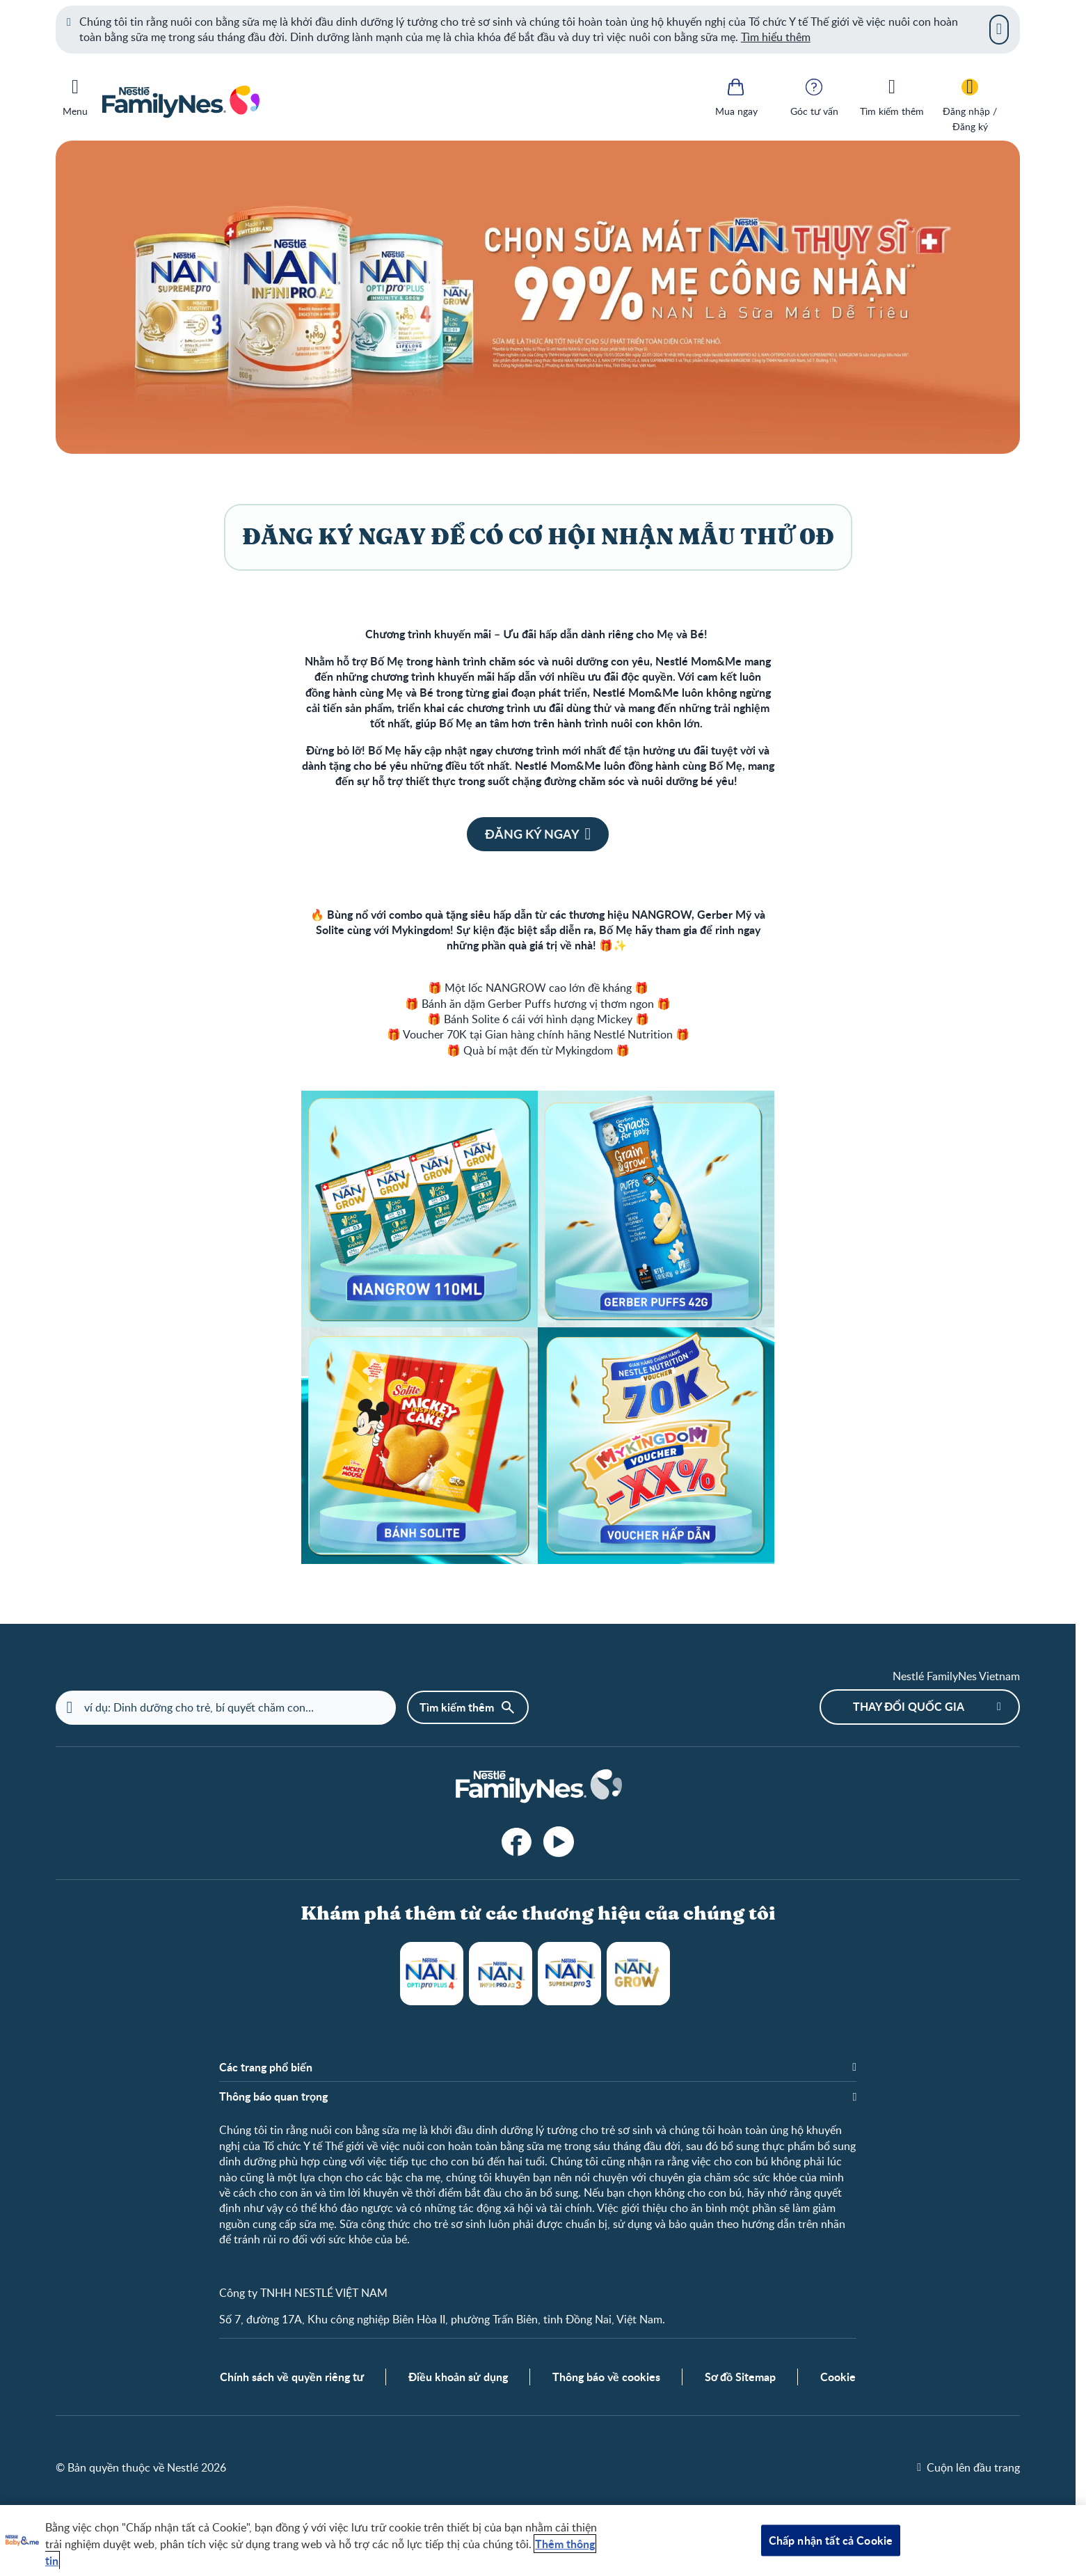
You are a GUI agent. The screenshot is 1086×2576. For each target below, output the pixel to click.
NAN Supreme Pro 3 (569, 1973)
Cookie (838, 2377)
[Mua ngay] (736, 96)
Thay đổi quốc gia (908, 1706)
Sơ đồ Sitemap (740, 2377)
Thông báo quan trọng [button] (273, 2096)
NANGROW (638, 1973)
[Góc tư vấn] (814, 96)
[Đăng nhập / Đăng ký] (969, 104)
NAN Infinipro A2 (500, 1973)
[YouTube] (558, 1841)
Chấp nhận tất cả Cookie (831, 2540)
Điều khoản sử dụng (458, 2377)
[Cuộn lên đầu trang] (968, 2467)
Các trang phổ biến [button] (265, 2067)
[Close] (999, 29)
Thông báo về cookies (606, 2377)
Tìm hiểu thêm (775, 37)
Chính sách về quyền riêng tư (292, 2377)
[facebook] (517, 1841)
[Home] (538, 1787)
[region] (543, 2540)
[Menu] (75, 94)
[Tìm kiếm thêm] (892, 96)
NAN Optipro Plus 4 (431, 1973)
